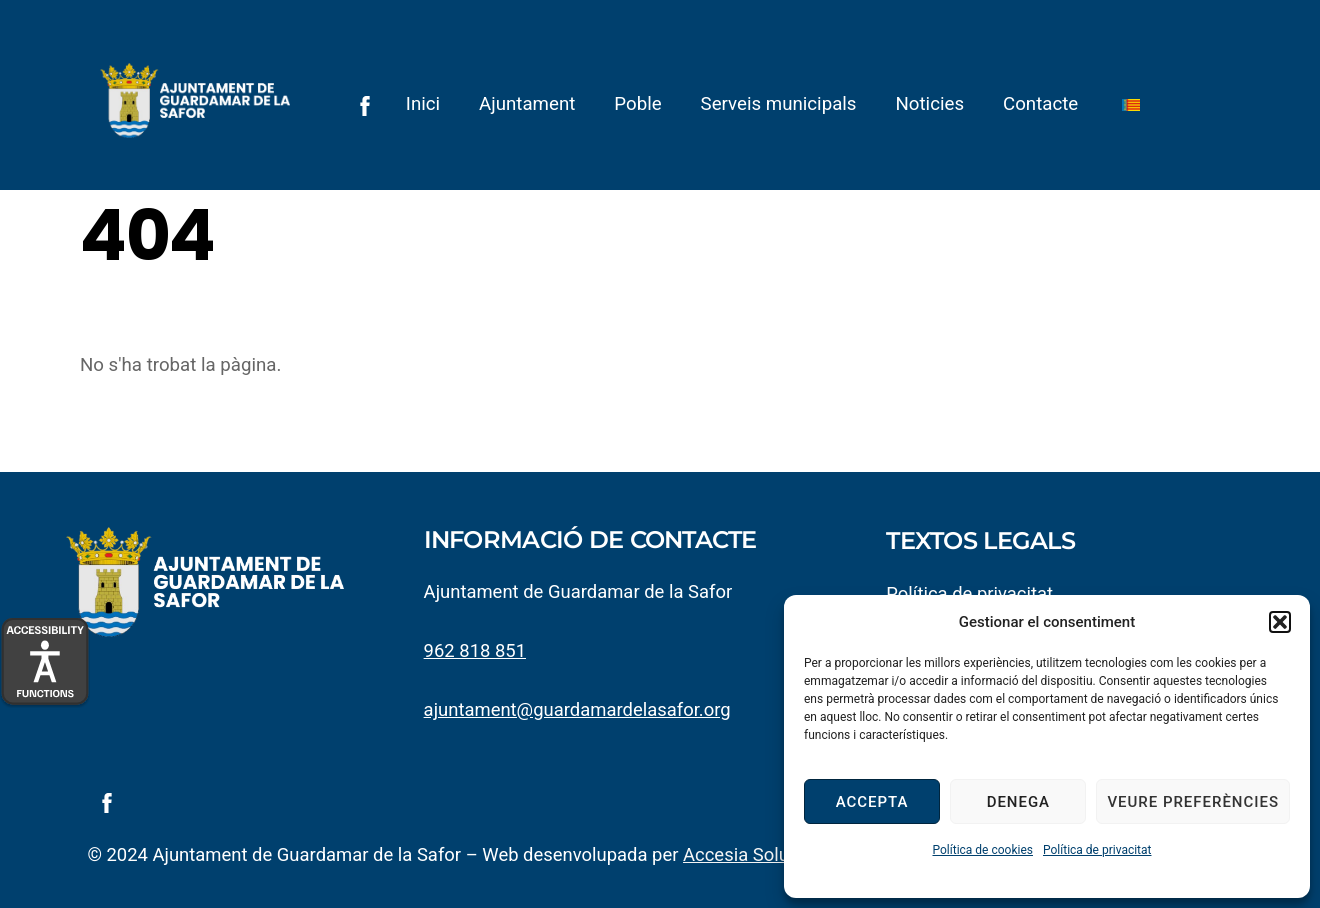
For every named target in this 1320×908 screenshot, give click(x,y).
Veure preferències (1193, 802)
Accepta (872, 802)
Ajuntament (527, 104)
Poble (638, 104)
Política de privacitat (1097, 850)
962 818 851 (476, 654)
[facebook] (365, 104)
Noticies (930, 104)
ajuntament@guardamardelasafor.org (579, 713)
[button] (1280, 622)
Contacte (1040, 104)
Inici (423, 104)
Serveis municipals (779, 104)
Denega (1018, 802)
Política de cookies (982, 850)
